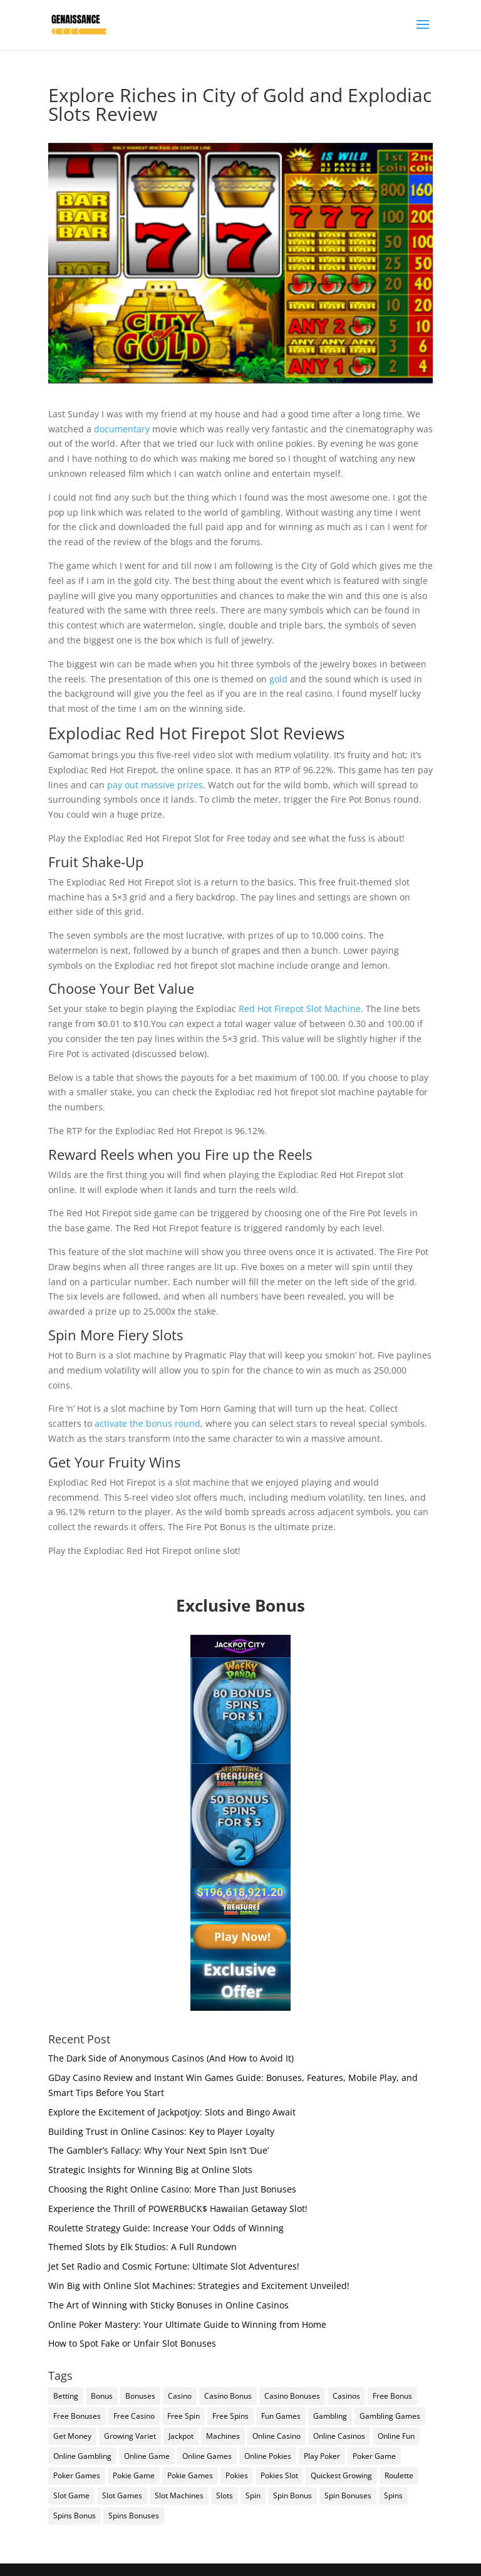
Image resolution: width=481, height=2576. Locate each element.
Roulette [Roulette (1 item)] (399, 2475)
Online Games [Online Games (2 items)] (207, 2456)
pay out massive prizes (155, 785)
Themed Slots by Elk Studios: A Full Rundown (142, 2247)
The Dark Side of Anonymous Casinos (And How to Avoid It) (171, 2058)
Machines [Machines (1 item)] (223, 2436)
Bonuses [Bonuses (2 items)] (140, 2396)
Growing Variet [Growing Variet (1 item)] (130, 2436)
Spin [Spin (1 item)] (253, 2495)
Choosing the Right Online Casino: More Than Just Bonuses (172, 2189)
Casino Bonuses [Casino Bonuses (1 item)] (292, 2396)
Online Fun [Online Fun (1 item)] (396, 2436)
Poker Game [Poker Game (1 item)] (374, 2456)
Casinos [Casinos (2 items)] (346, 2396)
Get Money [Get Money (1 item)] (72, 2436)
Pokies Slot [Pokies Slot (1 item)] (279, 2475)
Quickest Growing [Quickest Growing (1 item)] (341, 2475)
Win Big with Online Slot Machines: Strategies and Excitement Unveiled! (198, 2286)
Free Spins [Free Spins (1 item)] (230, 2416)
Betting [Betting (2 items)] (65, 2396)
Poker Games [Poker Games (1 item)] (76, 2475)
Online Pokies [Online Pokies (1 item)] (267, 2456)
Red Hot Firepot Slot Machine (300, 1008)
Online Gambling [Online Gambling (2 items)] (82, 2456)
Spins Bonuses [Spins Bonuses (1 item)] (133, 2515)
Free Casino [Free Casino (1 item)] (134, 2416)
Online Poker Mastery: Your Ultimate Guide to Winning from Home (187, 2324)
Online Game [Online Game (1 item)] (147, 2456)
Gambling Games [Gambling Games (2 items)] (389, 2416)
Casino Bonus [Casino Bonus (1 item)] (228, 2396)
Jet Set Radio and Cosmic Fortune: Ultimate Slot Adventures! (173, 2266)
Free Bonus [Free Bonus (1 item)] (392, 2396)
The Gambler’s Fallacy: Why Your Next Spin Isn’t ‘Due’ (158, 2150)
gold (278, 679)
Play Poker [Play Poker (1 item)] (322, 2456)
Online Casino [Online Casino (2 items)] (276, 2436)
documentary (122, 429)
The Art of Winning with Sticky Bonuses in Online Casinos (168, 2305)
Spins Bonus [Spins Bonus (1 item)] (74, 2515)
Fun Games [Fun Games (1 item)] (281, 2416)
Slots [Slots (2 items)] (224, 2495)
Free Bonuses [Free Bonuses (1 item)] (77, 2416)
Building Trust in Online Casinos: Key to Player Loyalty (161, 2131)
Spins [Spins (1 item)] (393, 2495)
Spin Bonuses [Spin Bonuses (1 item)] (347, 2495)
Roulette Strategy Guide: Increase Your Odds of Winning (166, 2228)
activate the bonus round (147, 1423)
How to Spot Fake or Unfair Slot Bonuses (132, 2343)
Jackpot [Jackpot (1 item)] (181, 2436)
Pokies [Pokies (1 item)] (236, 2475)
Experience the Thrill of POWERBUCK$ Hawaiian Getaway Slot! (178, 2208)
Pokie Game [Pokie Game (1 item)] (134, 2475)
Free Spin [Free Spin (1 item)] (183, 2416)
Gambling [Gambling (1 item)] (330, 2416)
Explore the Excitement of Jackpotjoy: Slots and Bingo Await (172, 2112)
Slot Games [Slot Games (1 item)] (122, 2495)
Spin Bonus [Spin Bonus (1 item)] (292, 2495)
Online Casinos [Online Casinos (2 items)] (339, 2436)
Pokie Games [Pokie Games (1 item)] (190, 2475)
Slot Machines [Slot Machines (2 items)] (179, 2495)
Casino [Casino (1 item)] (180, 2396)
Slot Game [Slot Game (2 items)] (71, 2495)
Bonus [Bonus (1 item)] (102, 2396)
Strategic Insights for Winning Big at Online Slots (150, 2170)
